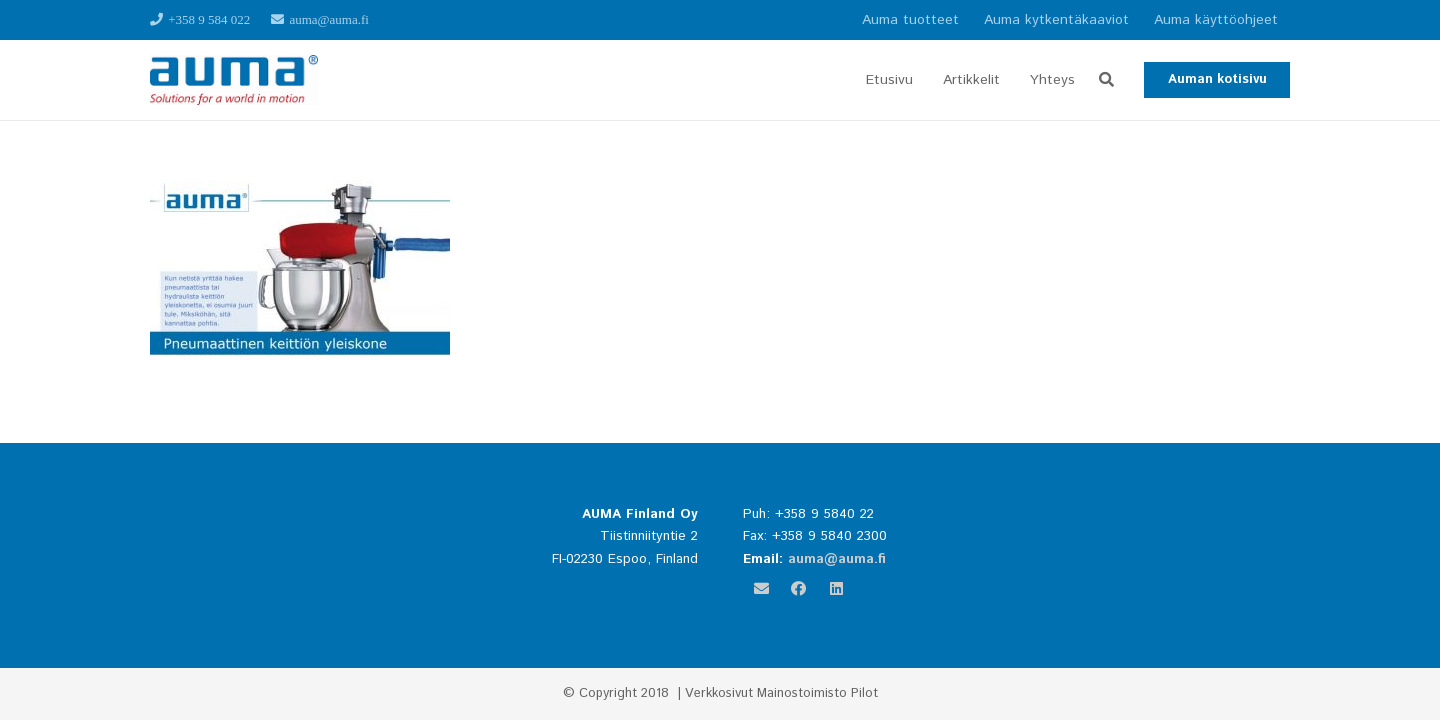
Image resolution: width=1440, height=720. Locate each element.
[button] (1106, 80)
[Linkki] (234, 80)
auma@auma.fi (837, 559)
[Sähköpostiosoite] (762, 589)
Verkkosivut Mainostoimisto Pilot (781, 693)
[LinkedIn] (837, 589)
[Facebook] (799, 589)
